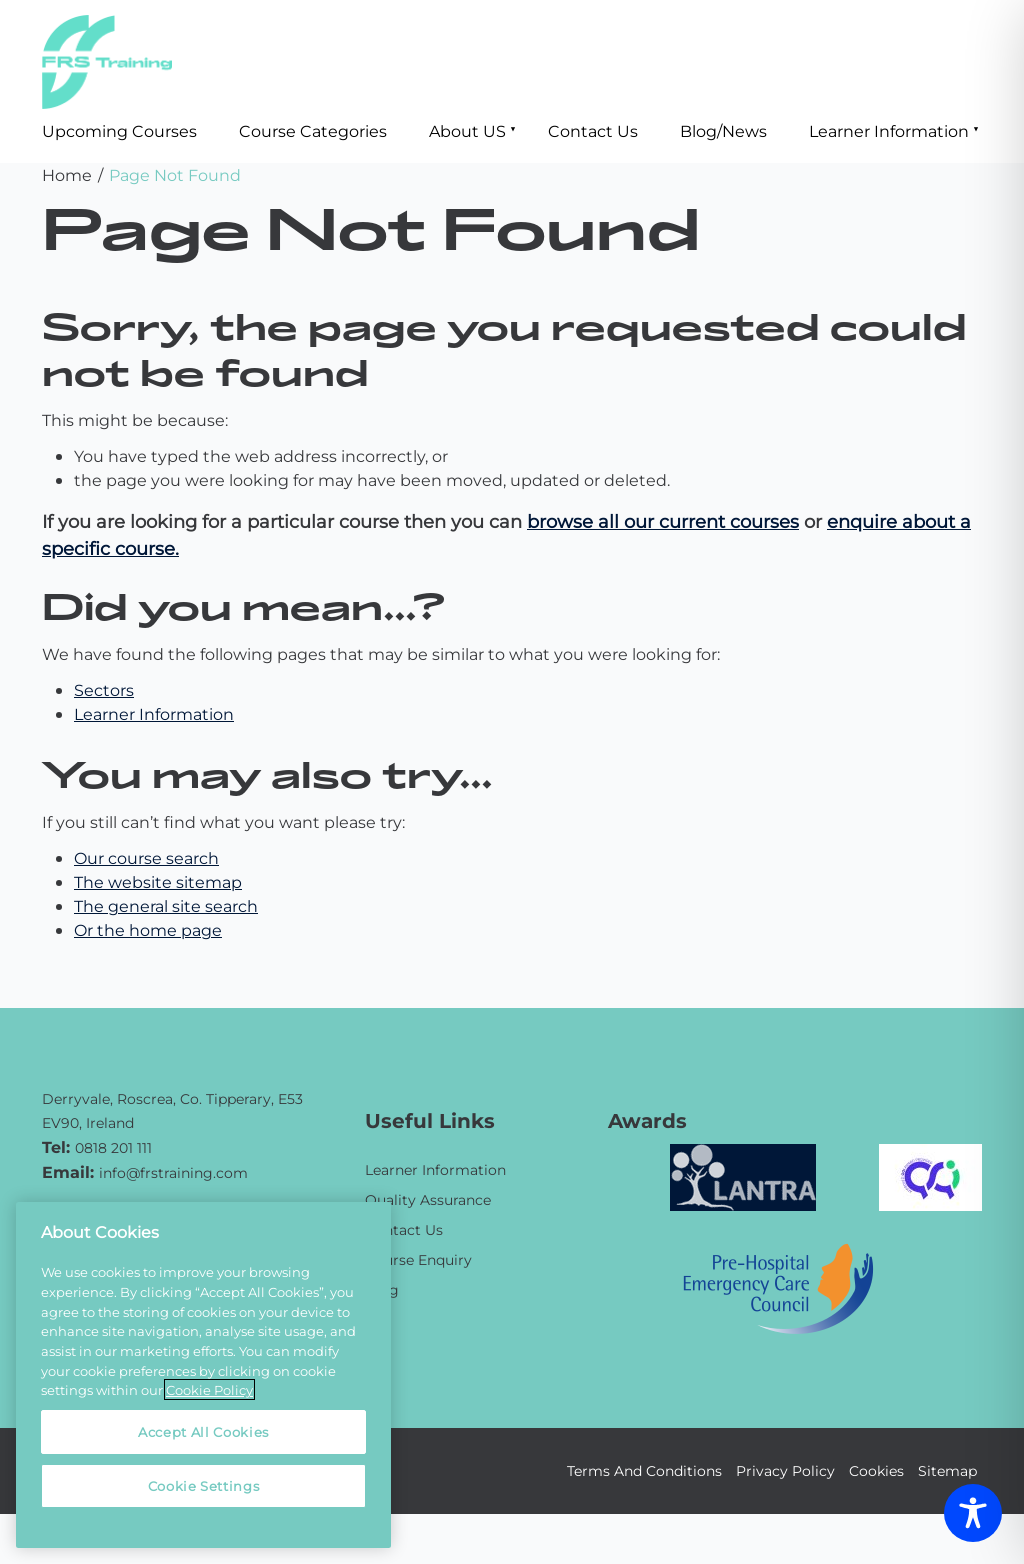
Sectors (104, 689)
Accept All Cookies (203, 1431)
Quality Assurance (428, 1199)
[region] (203, 1375)
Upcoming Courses (119, 130)
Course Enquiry (418, 1259)
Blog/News (723, 130)
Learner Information (889, 130)
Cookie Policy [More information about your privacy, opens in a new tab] (209, 1389)
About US (467, 130)
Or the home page (148, 929)
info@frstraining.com (173, 1172)
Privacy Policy (785, 1470)
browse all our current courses (663, 521)
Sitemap (947, 1470)
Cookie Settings (204, 1485)
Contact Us (593, 130)
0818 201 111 (113, 1147)
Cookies (876, 1470)
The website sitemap (158, 881)
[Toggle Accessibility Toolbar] (973, 1513)
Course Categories (313, 130)
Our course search (146, 857)
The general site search (166, 905)
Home (67, 174)
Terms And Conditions (644, 1470)
